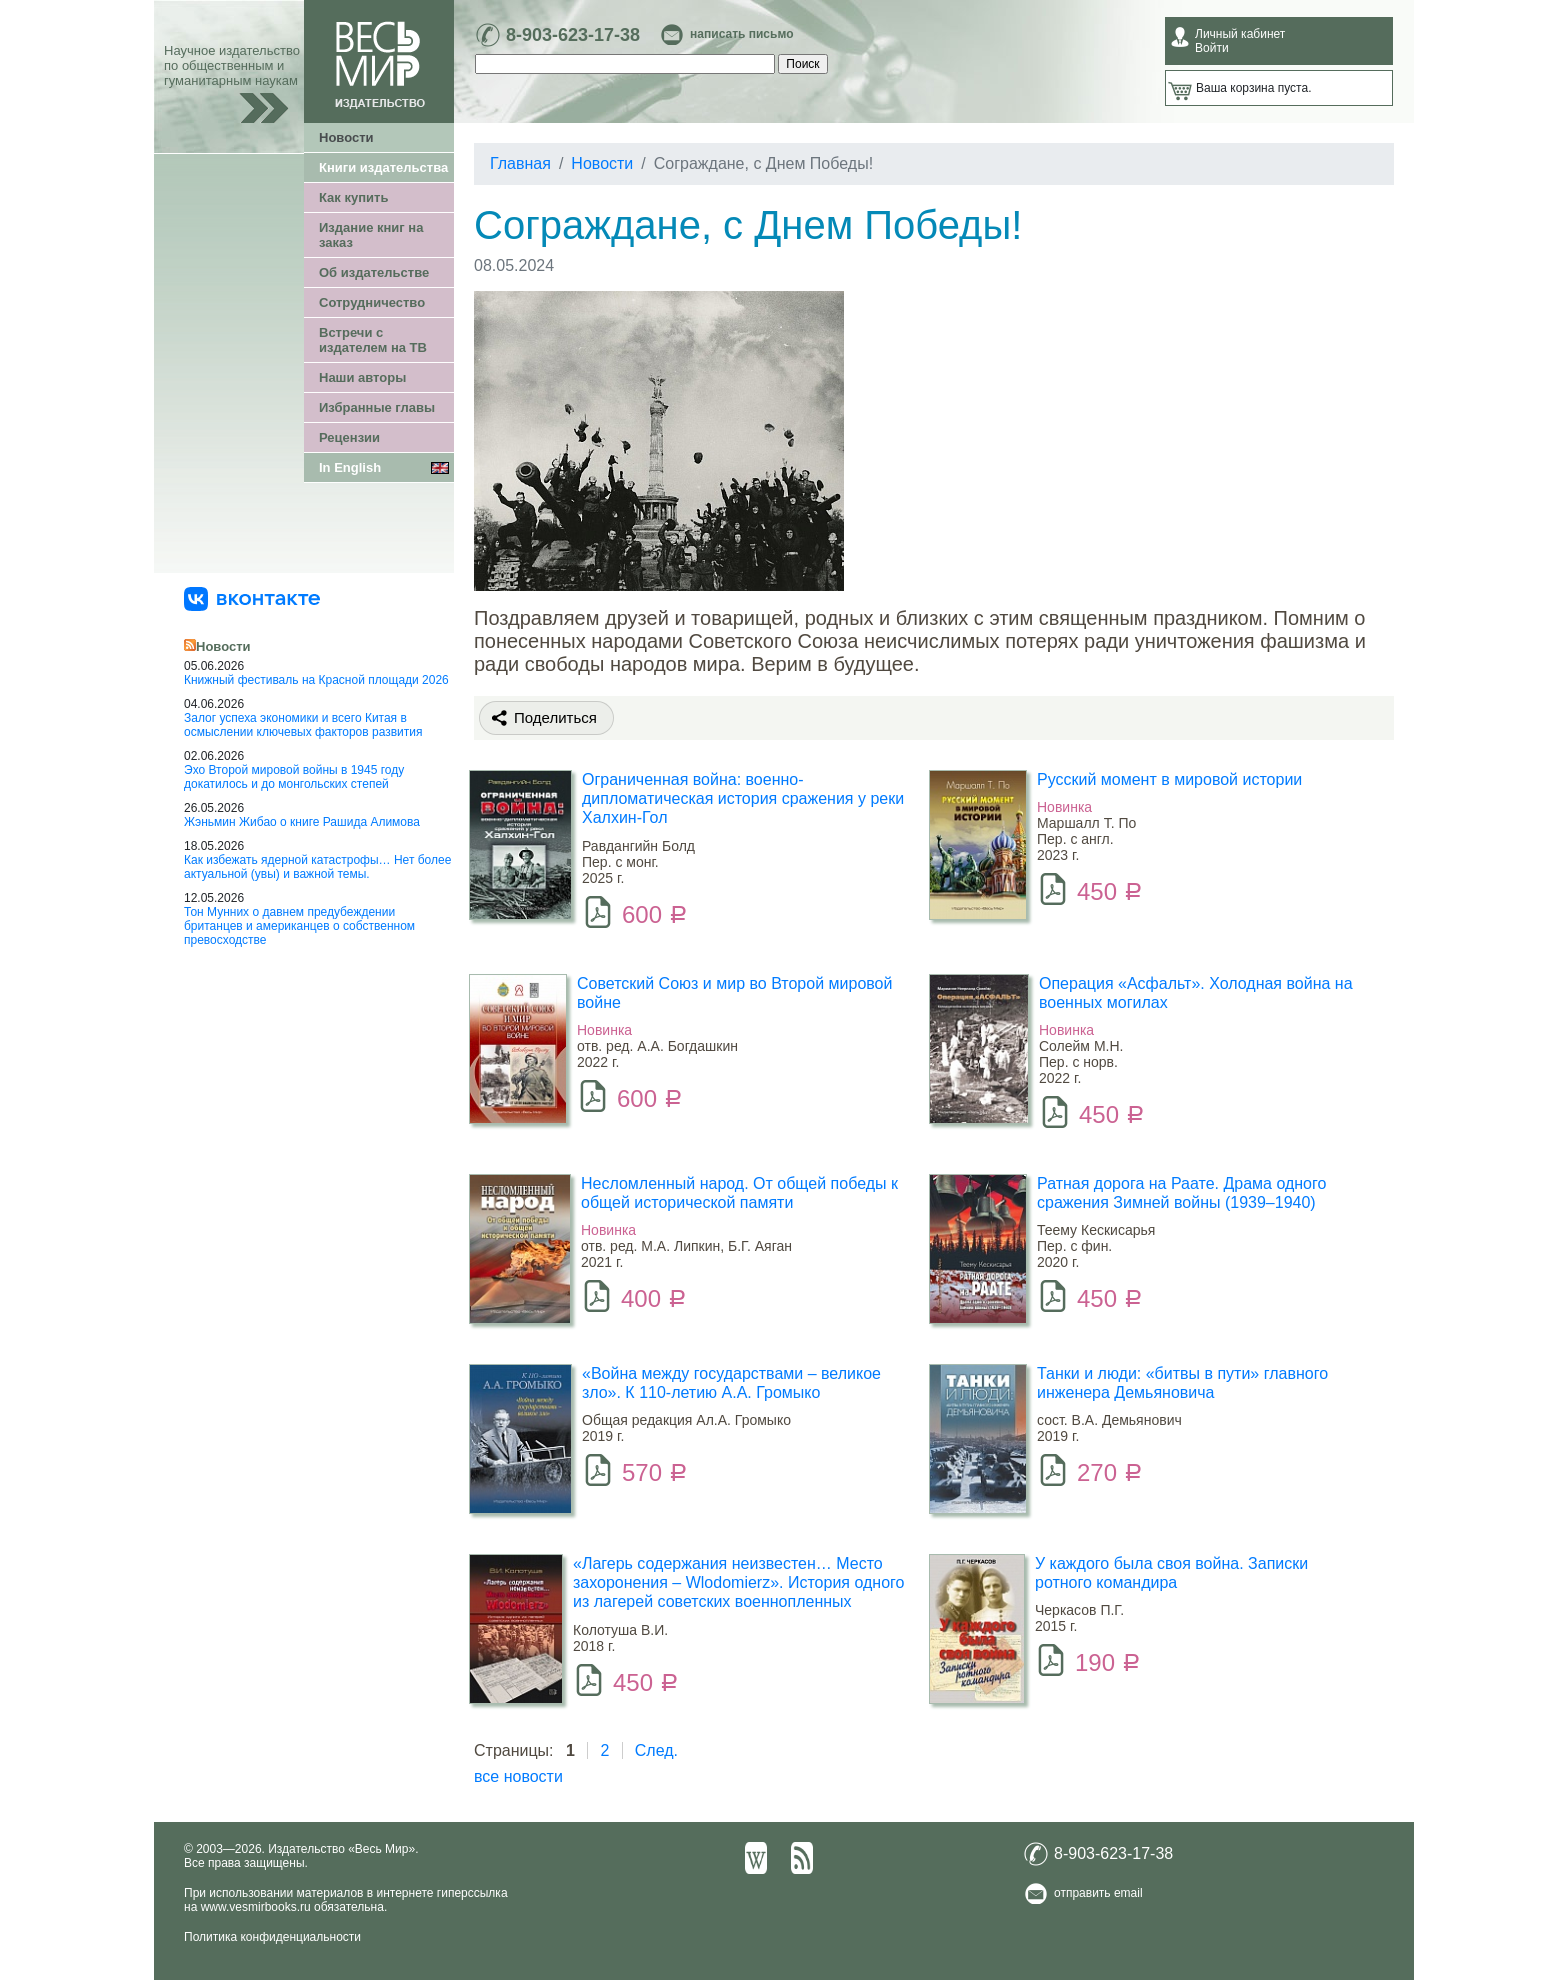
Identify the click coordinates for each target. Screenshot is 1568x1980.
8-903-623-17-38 (573, 35)
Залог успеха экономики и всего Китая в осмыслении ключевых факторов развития (303, 725)
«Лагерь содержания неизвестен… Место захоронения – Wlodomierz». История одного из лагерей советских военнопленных (738, 1582)
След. (656, 1750)
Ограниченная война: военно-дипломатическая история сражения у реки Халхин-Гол (743, 798)
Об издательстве (374, 272)
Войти (1212, 48)
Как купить (353, 197)
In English (350, 467)
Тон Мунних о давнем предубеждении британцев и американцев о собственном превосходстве (299, 926)
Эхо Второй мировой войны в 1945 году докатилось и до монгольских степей (294, 777)
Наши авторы (362, 377)
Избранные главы (377, 407)
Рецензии (349, 437)
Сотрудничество (372, 302)
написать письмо (741, 34)
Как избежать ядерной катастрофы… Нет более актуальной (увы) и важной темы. (317, 867)
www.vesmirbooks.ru (256, 1907)
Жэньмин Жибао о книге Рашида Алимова (302, 822)
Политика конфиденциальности (272, 1937)
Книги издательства (383, 167)
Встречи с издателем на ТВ (373, 340)
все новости (518, 1776)
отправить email (1098, 1893)
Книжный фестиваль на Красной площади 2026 (316, 680)
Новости (346, 137)
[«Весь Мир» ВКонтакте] (252, 598)
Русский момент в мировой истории (1169, 779)
